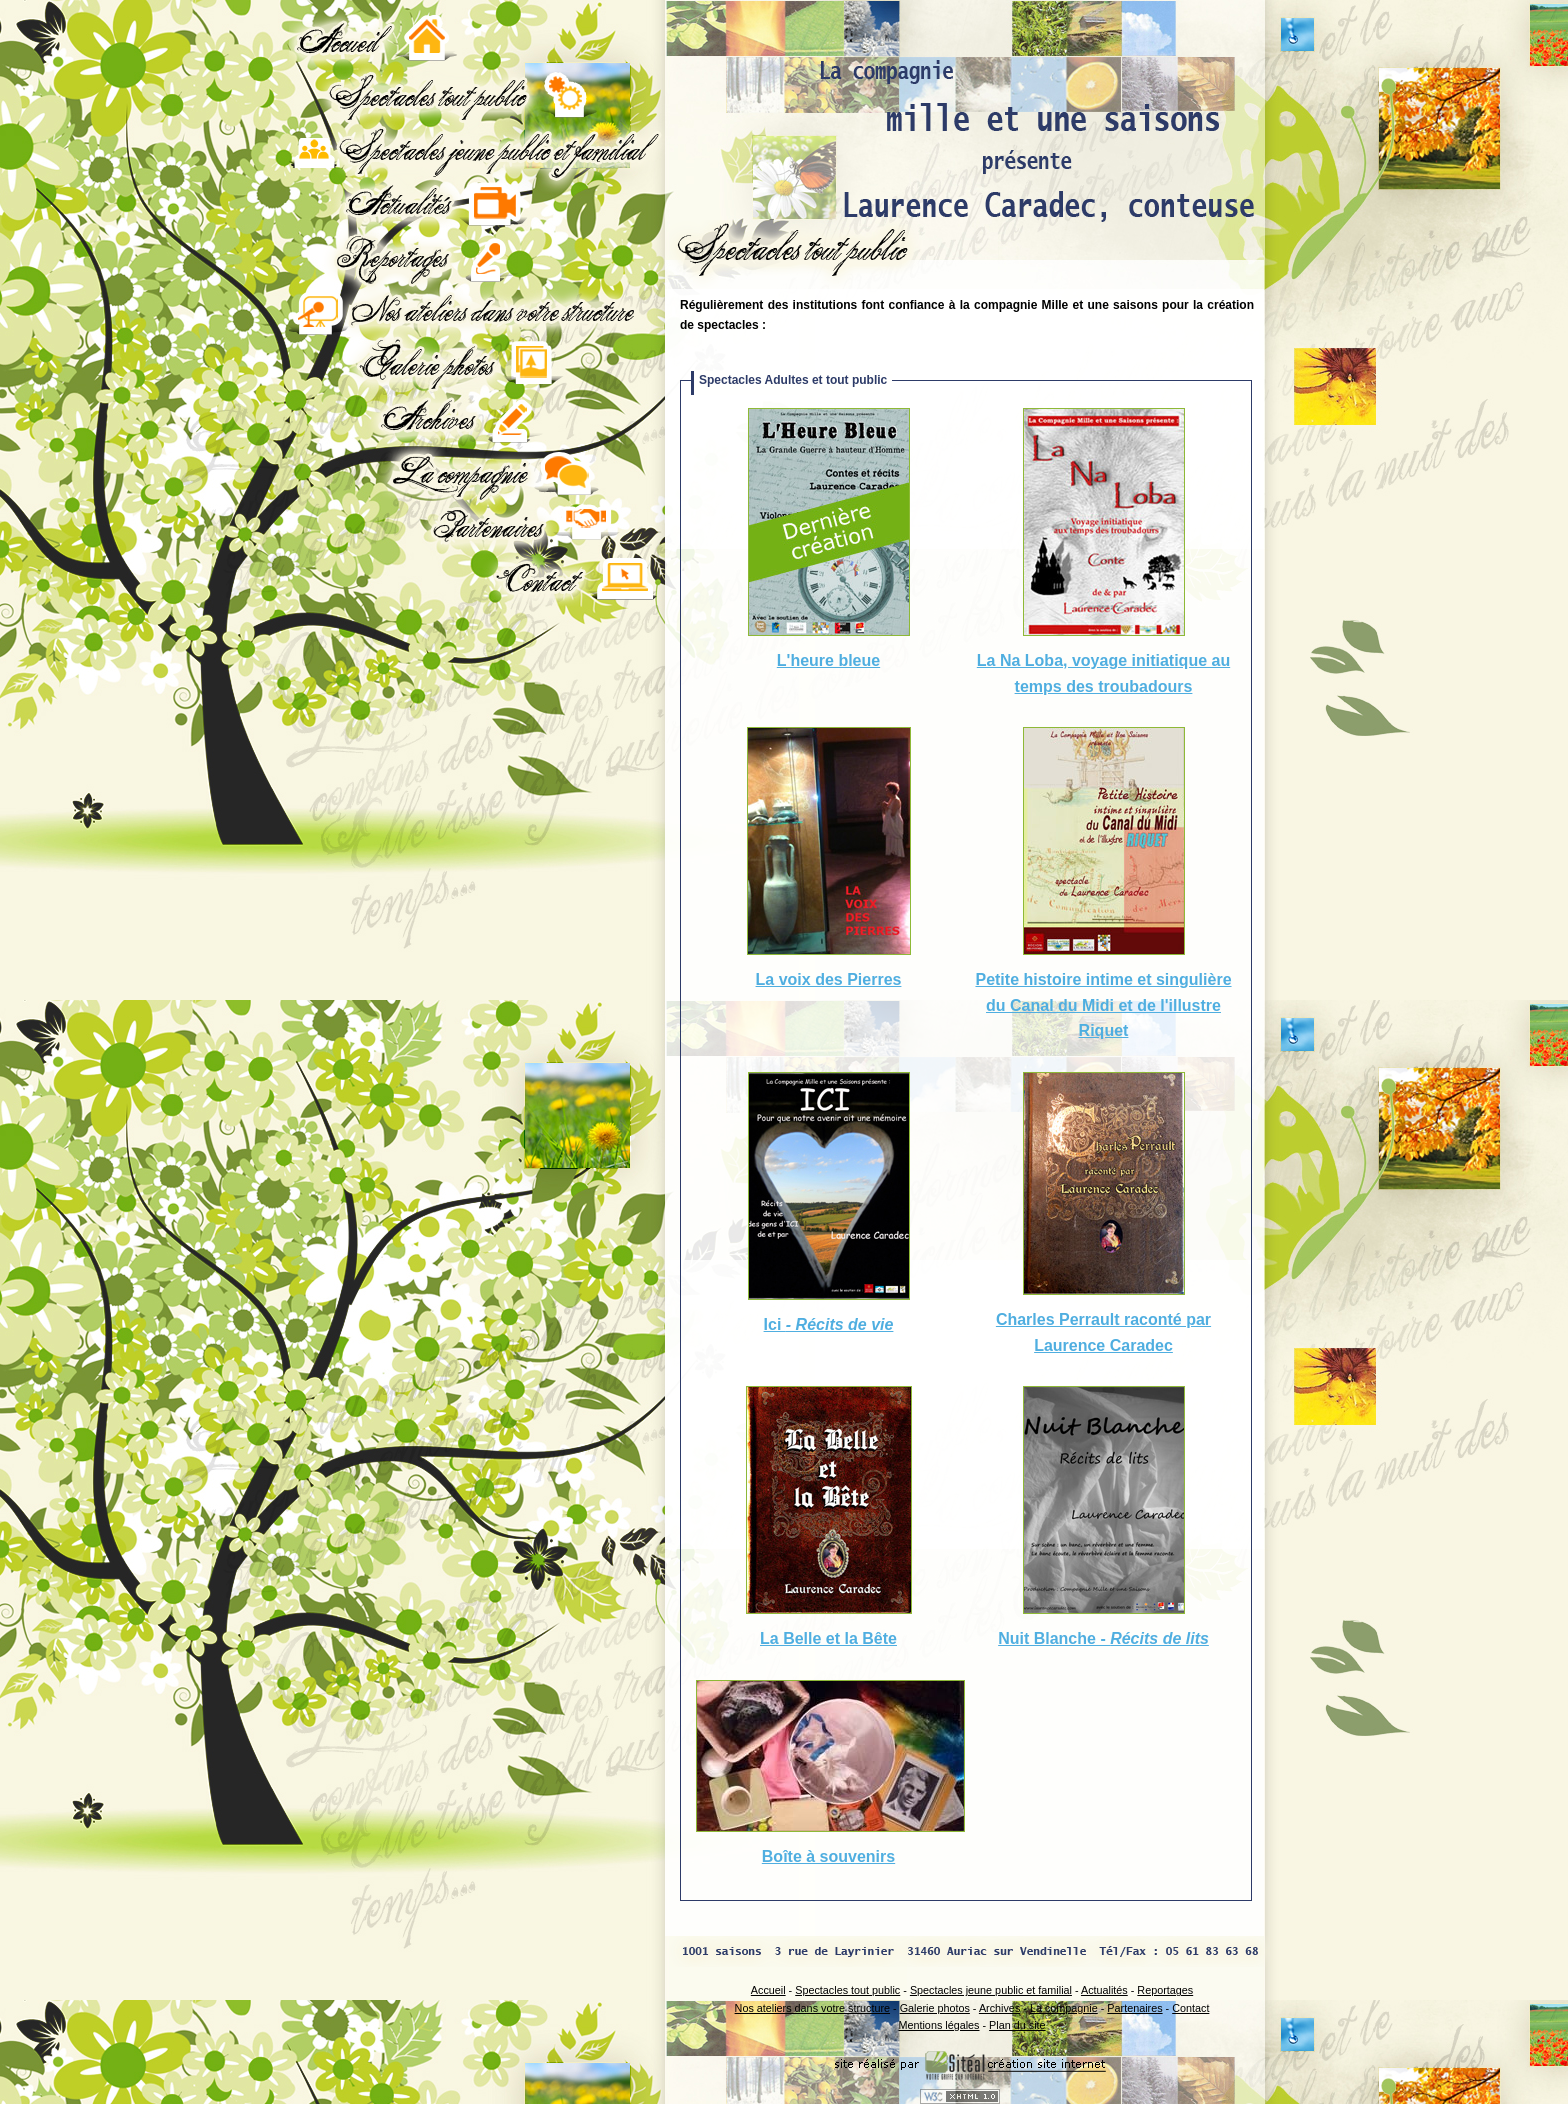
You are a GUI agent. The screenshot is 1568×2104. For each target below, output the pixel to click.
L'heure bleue (828, 660)
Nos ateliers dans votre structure (812, 2008)
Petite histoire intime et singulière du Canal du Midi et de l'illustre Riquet (1103, 1005)
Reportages (1165, 1990)
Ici (829, 1324)
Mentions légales (938, 2025)
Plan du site (1017, 2025)
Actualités (1104, 1990)
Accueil (768, 1990)
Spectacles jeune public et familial (991, 1990)
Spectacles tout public (847, 1990)
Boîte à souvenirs (828, 1856)
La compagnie (1064, 2008)
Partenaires (1134, 2008)
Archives (999, 2008)
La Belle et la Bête (828, 1638)
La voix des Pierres (829, 979)
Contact (1190, 2008)
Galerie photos (935, 2008)
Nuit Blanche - (1103, 1638)
